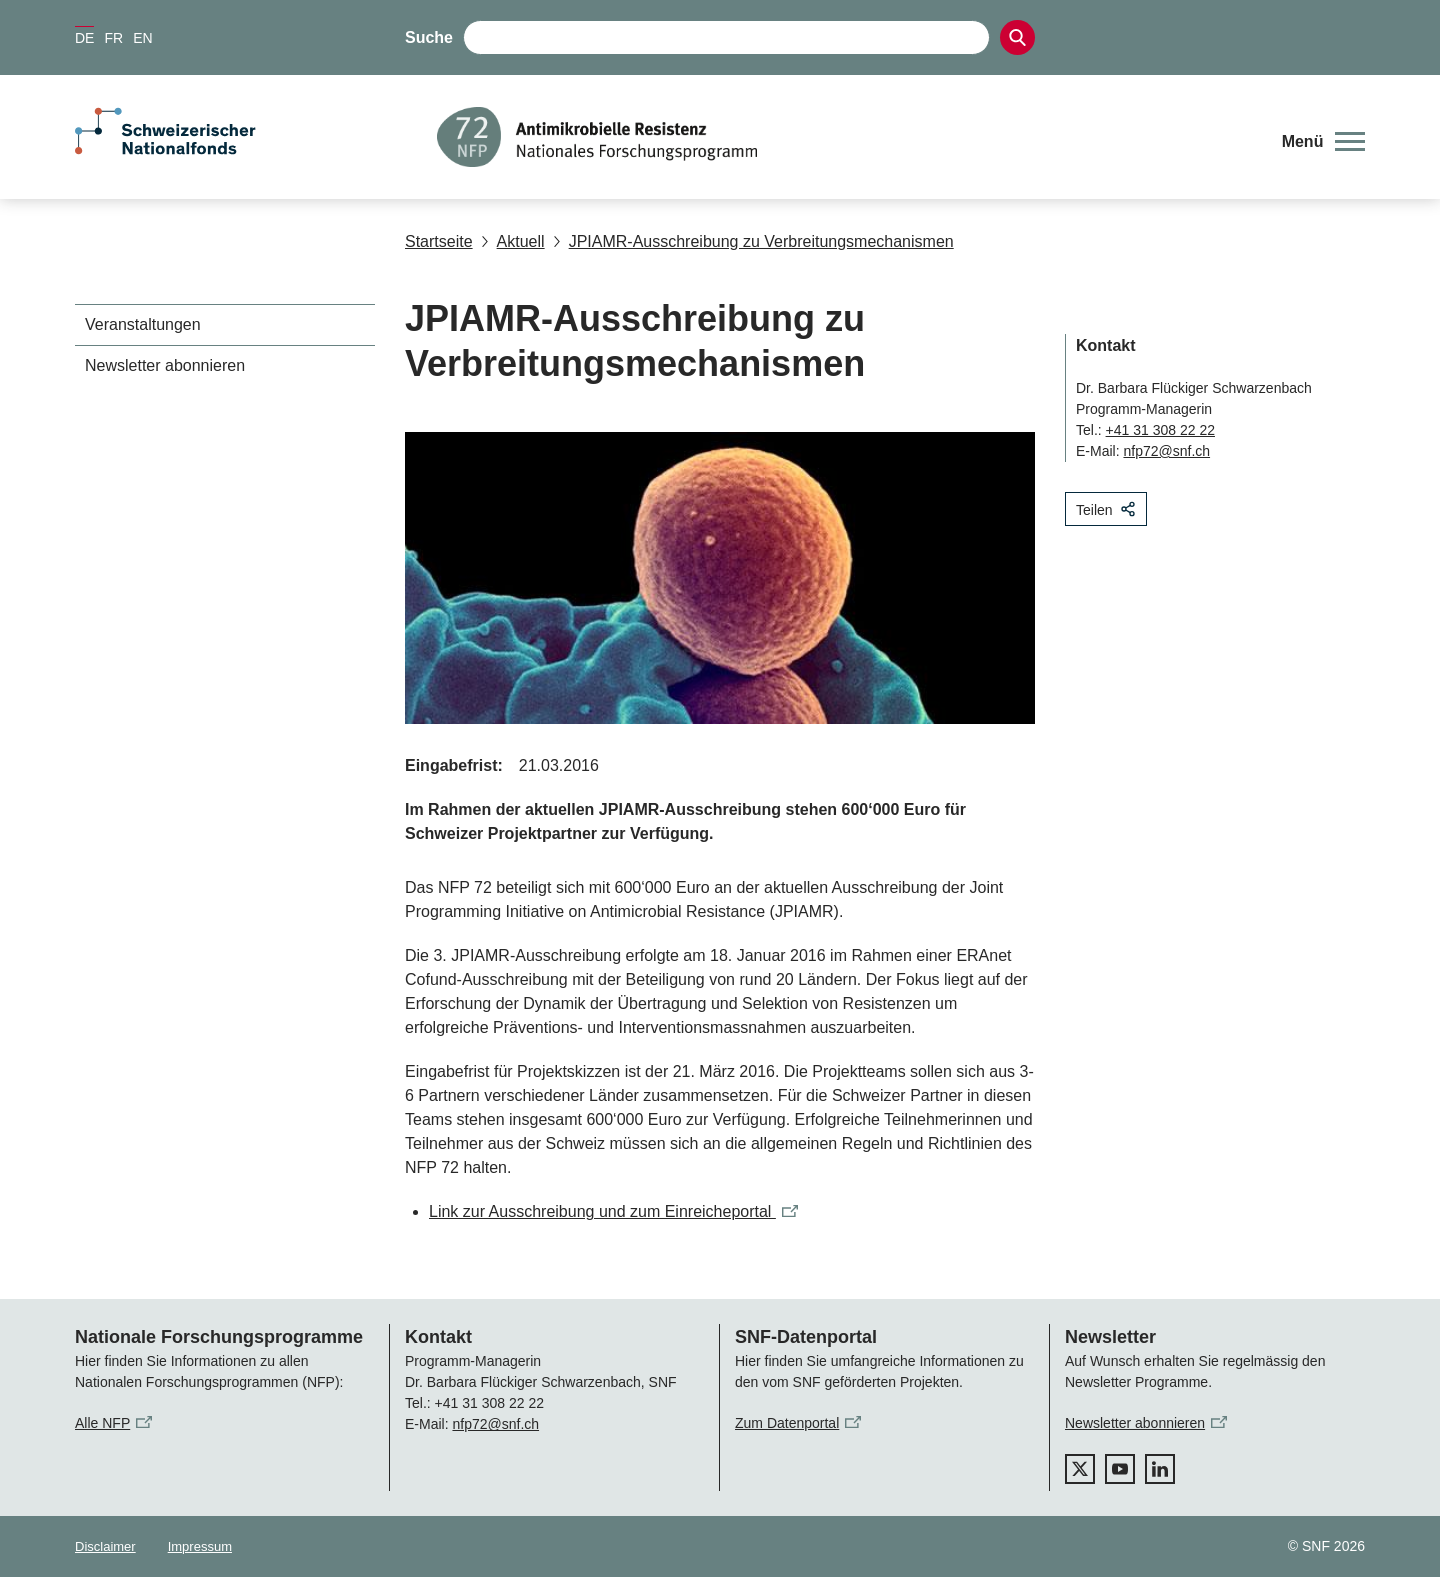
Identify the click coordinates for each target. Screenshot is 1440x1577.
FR (113, 38)
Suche (429, 37)
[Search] (1017, 37)
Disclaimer (105, 1546)
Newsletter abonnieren (165, 365)
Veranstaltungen (143, 324)
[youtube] (1120, 1469)
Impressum (200, 1546)
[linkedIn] (1160, 1469)
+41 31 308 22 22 (1160, 430)
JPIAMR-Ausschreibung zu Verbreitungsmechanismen (753, 241)
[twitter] (1080, 1469)
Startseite (439, 241)
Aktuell (513, 241)
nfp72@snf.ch (1166, 451)
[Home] (844, 137)
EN (142, 38)
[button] (1323, 142)
